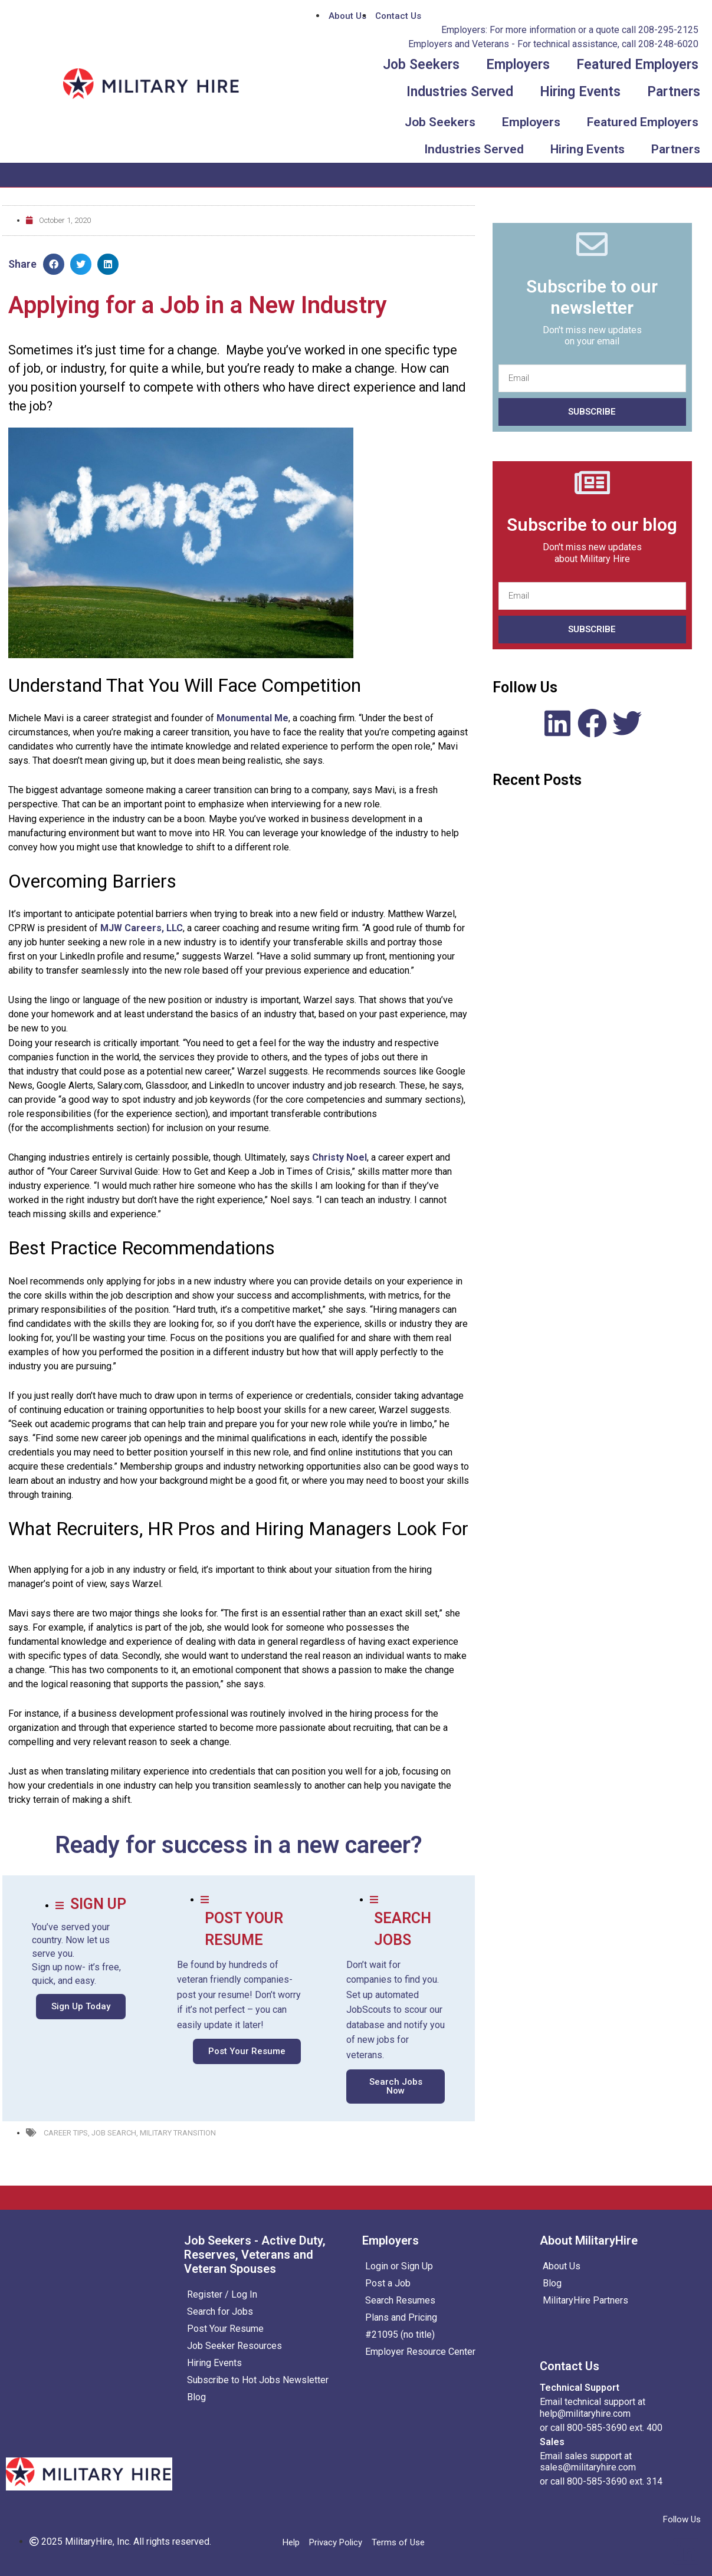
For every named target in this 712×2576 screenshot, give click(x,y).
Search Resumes (400, 2300)
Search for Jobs (220, 2311)
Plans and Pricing (401, 2317)
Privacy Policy (335, 2542)
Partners (673, 92)
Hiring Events (580, 92)
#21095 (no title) (400, 2334)
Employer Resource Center (420, 2351)
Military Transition (178, 2132)
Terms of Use (398, 2542)
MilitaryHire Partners (585, 2300)
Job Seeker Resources (234, 2345)
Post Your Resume (225, 2328)
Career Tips (66, 2132)
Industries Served (459, 92)
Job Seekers (421, 65)
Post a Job (388, 2283)
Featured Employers (637, 65)
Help (291, 2542)
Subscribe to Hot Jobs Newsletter (258, 2380)
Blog (196, 2397)
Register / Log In (222, 2294)
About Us (561, 2266)
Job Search (113, 2132)
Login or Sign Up (399, 2266)
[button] (81, 2006)
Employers (518, 65)
